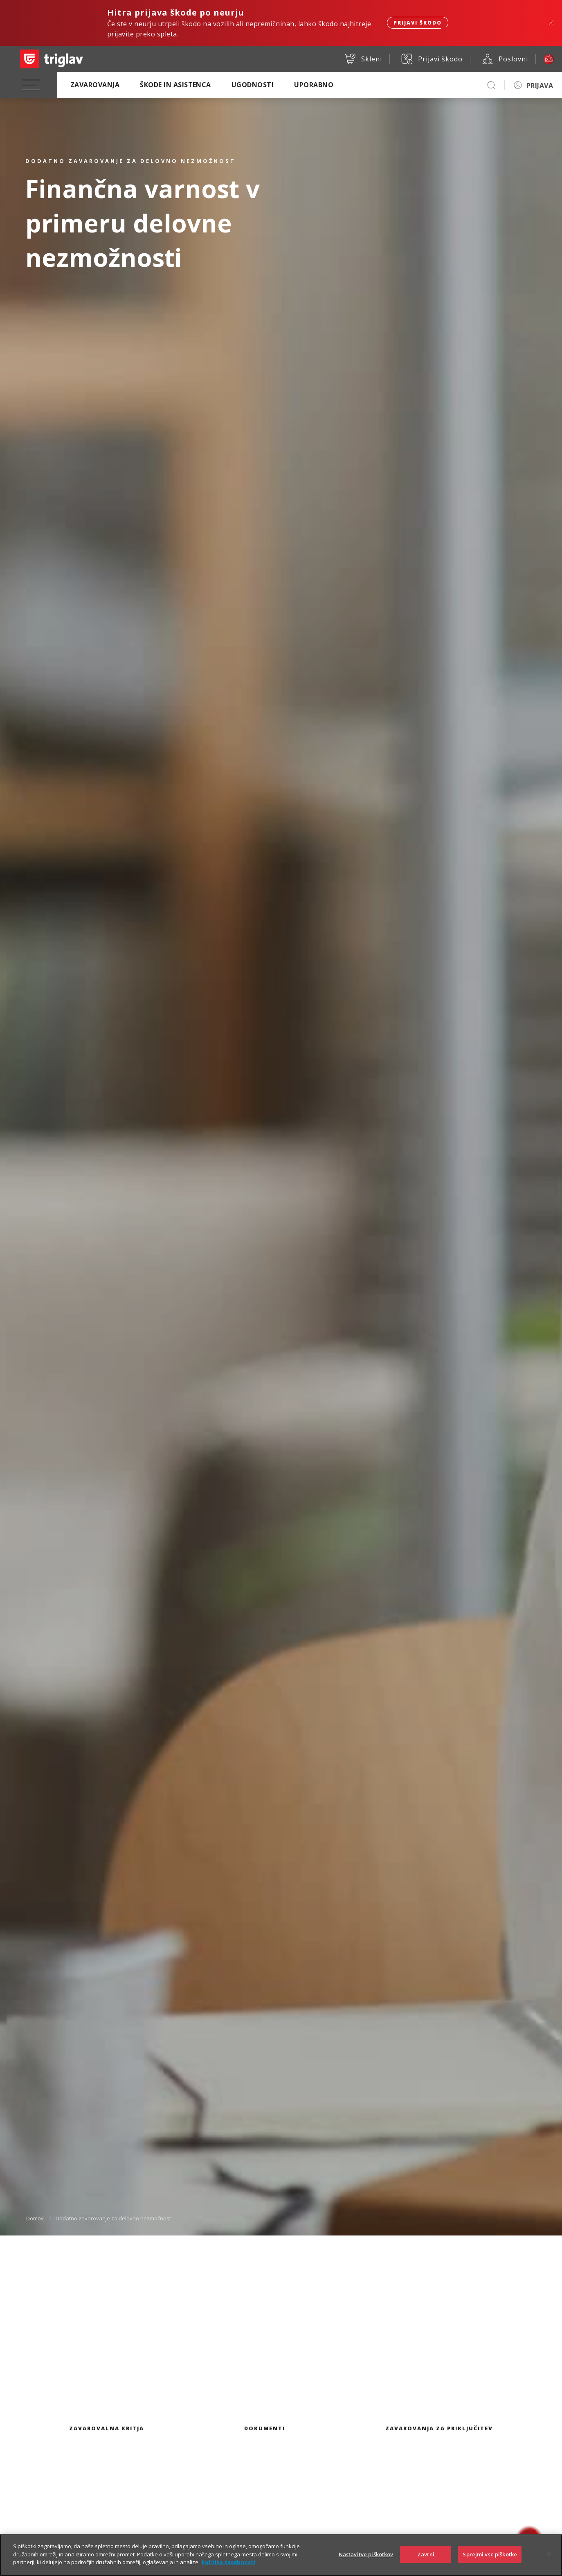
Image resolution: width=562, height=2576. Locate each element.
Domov (35, 2218)
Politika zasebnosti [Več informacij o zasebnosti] (228, 2566)
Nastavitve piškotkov (366, 2558)
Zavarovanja (94, 84)
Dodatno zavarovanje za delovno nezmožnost (113, 2218)
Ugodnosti (253, 84)
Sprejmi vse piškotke (490, 2558)
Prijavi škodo (417, 22)
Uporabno (313, 84)
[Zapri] (549, 2558)
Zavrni (426, 2558)
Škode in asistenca (175, 84)
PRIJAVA (539, 85)
